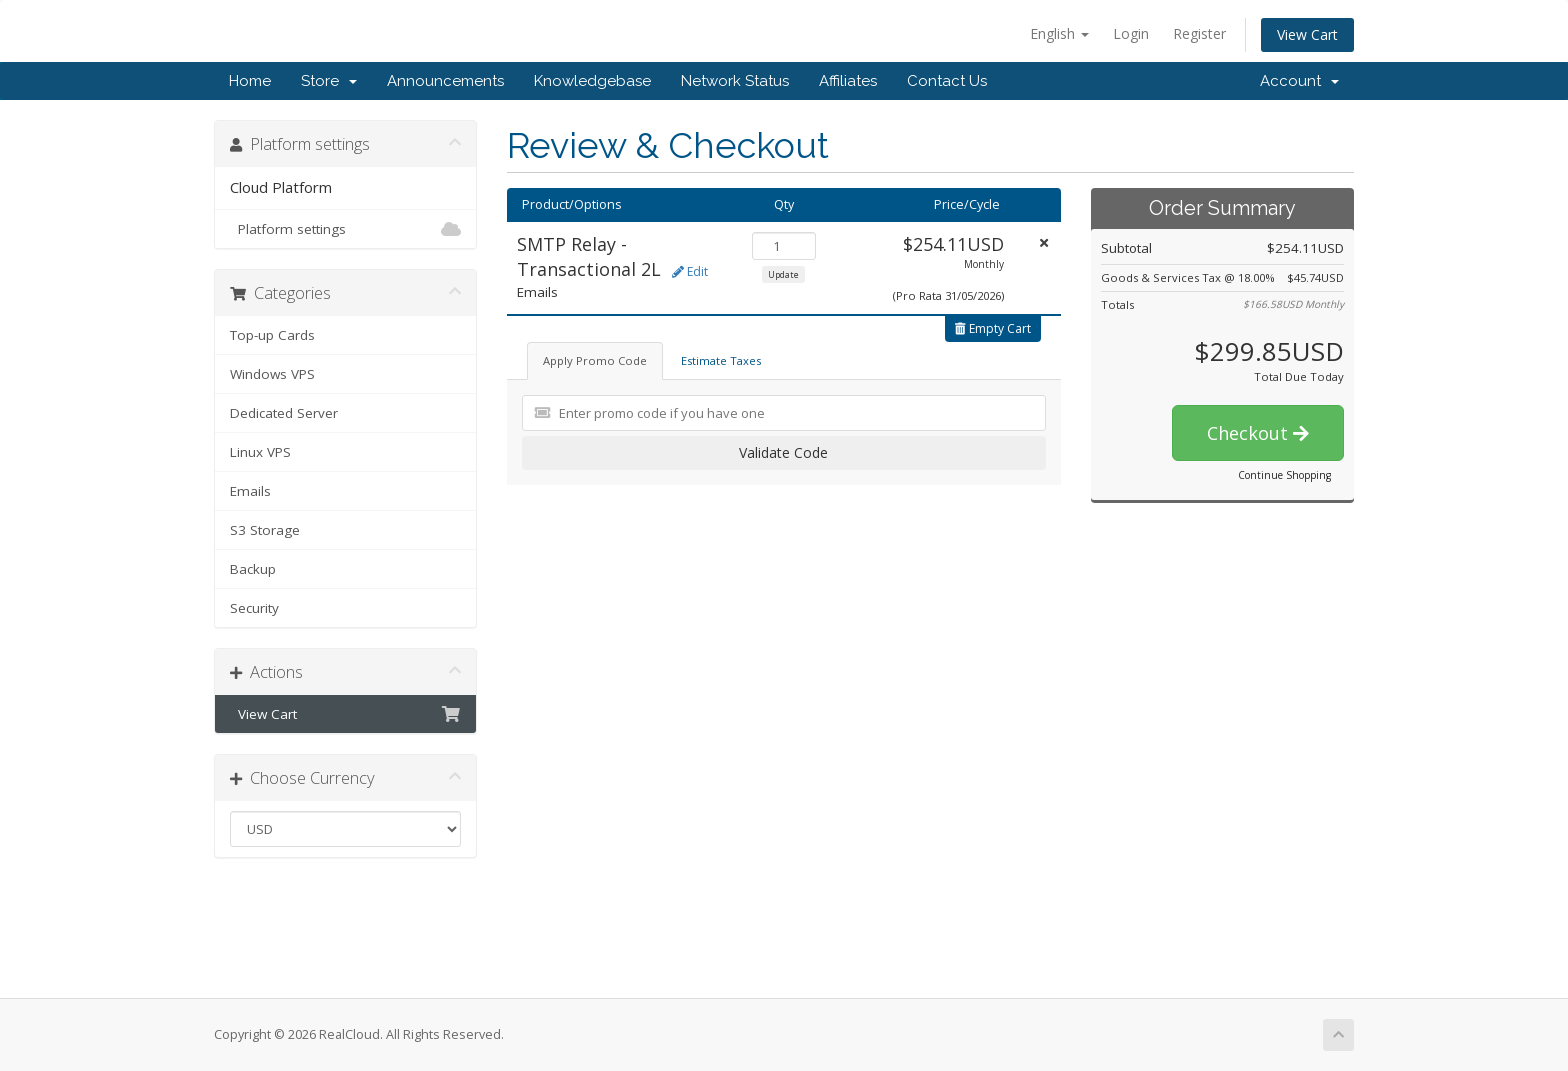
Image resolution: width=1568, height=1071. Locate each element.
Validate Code (783, 452)
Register (1199, 33)
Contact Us (947, 81)
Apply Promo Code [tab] (595, 360)
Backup (253, 569)
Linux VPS (260, 452)
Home (250, 81)
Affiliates (848, 81)
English (1059, 33)
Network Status (735, 81)
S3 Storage (265, 530)
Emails (250, 491)
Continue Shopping (1284, 475)
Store (329, 81)
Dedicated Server (284, 413)
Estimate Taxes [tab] (721, 360)
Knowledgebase (592, 81)
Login (1131, 33)
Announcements (445, 81)
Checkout (1258, 433)
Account (1299, 81)
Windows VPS (272, 374)
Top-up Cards (272, 335)
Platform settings (345, 229)
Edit (690, 271)
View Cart (1307, 34)
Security (254, 608)
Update (783, 274)
